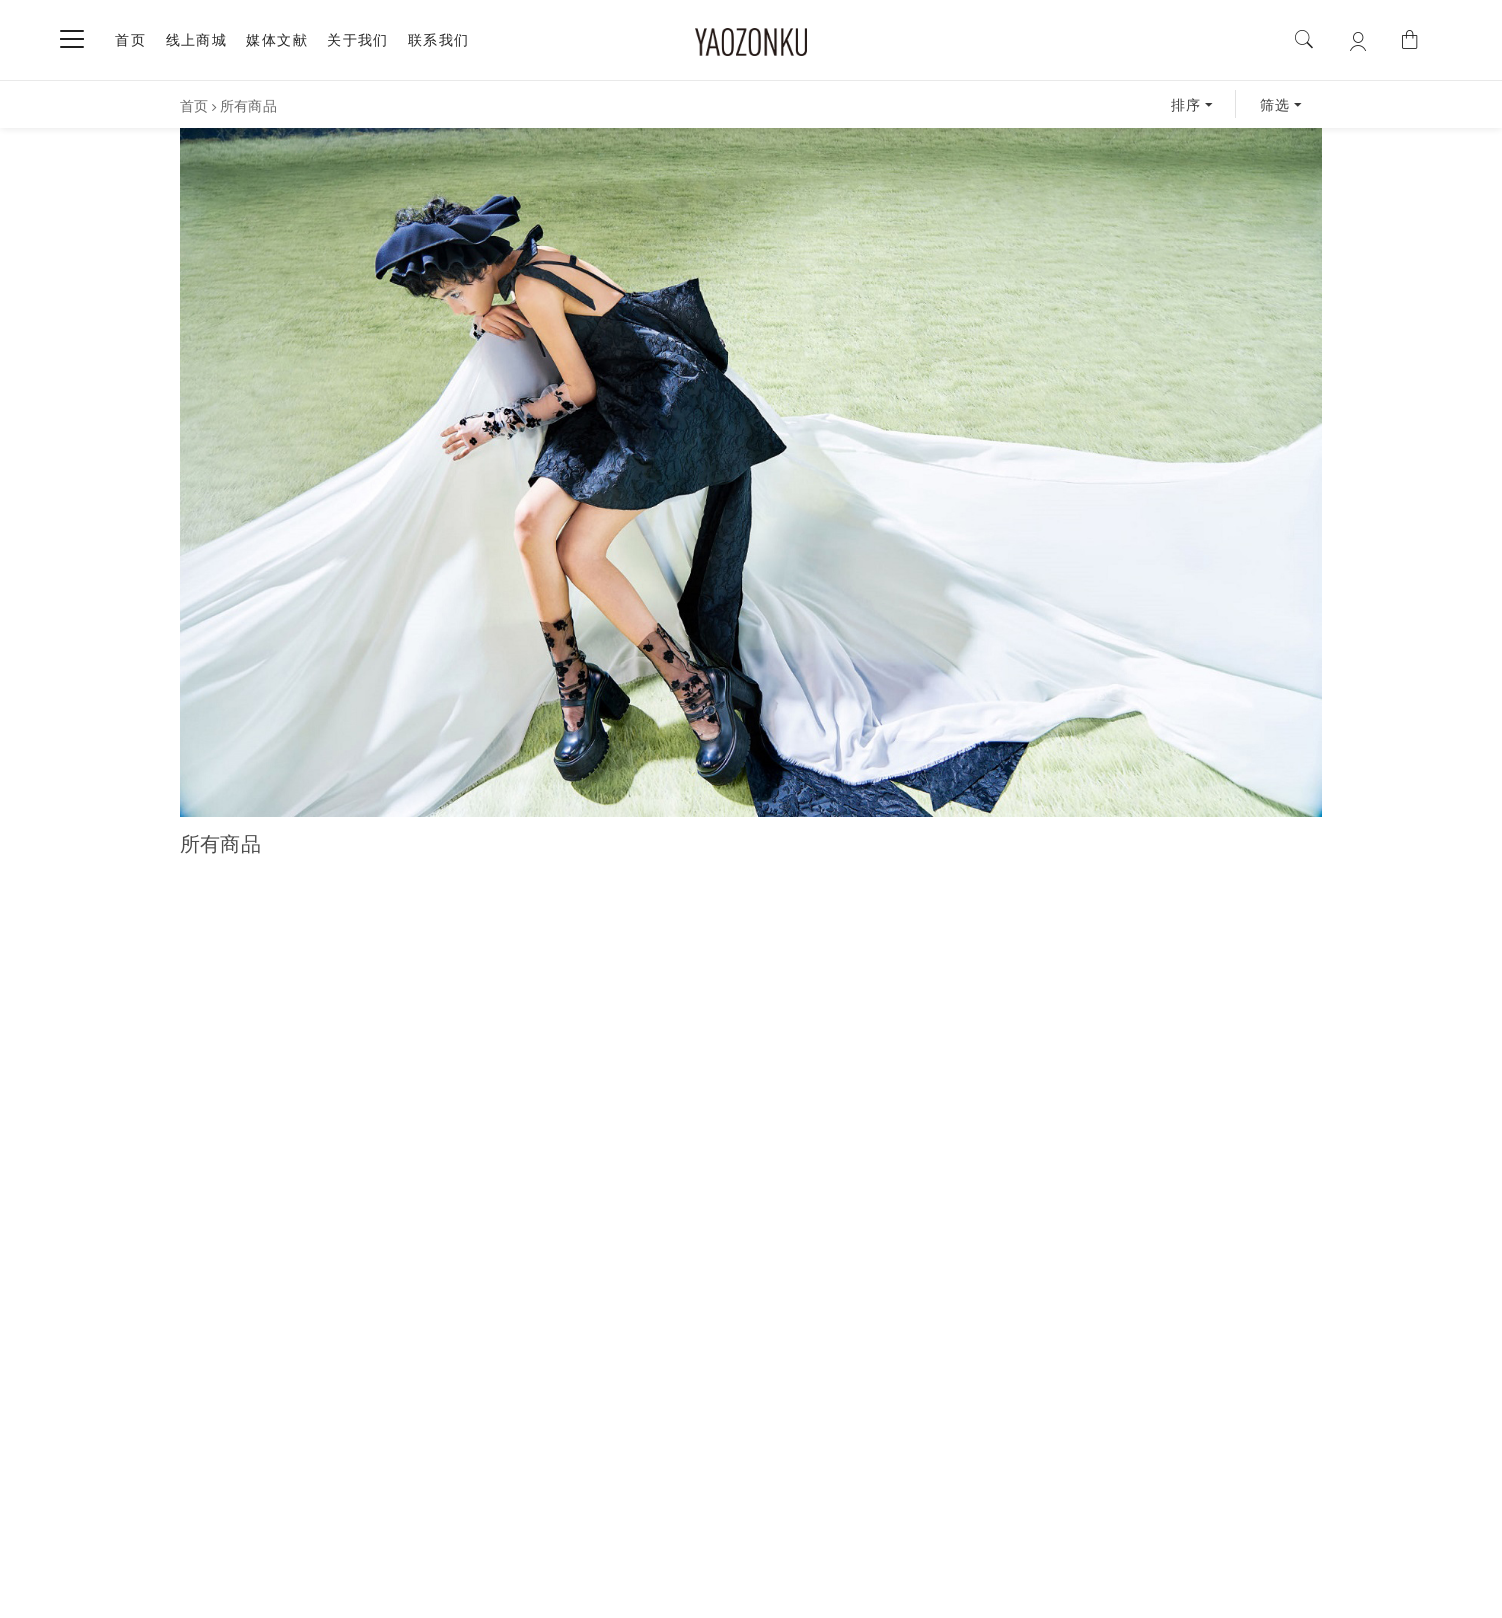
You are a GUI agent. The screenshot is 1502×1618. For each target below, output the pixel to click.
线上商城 (197, 40)
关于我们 (358, 40)
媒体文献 (277, 40)
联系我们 (439, 40)
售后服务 (747, 1501)
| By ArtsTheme (875, 1591)
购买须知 (580, 1501)
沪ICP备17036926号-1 (638, 1591)
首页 (130, 40)
